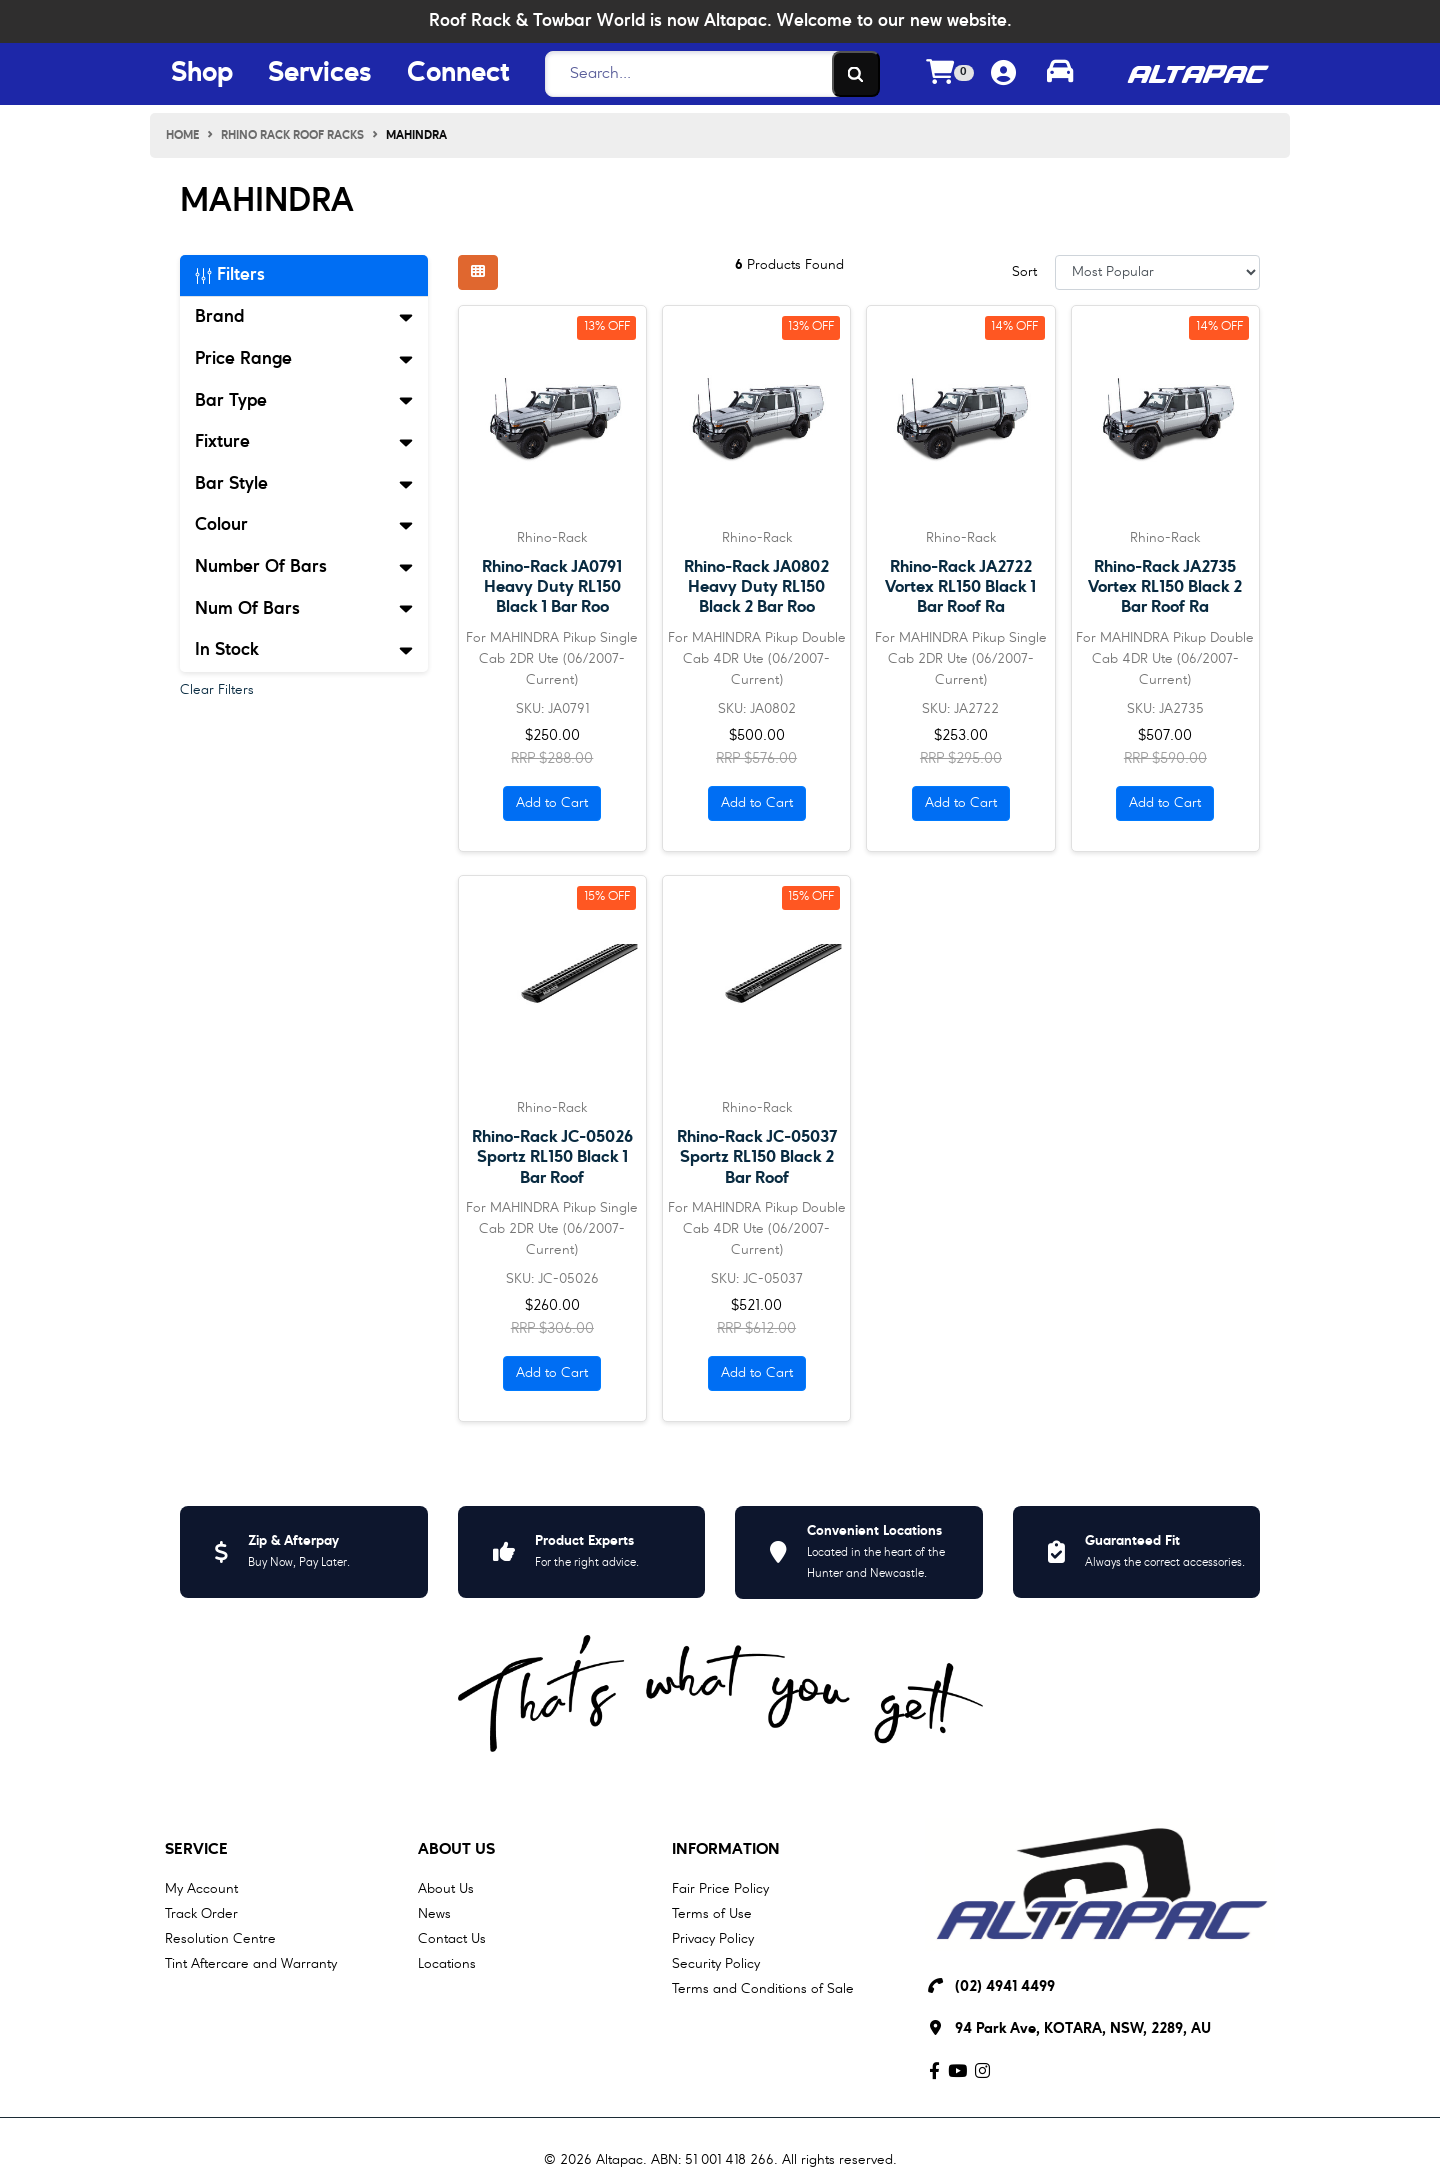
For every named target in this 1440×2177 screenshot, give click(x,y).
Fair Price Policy (720, 1889)
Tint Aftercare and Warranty (251, 1964)
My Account (201, 1889)
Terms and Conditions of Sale (763, 1989)
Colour (304, 525)
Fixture (304, 442)
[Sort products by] (1157, 272)
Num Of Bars (304, 609)
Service (196, 1850)
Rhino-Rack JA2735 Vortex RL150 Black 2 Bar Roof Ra (1165, 587)
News (434, 1914)
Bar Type (304, 401)
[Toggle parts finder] (1060, 74)
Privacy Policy (713, 1939)
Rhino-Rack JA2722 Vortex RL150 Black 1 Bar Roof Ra (960, 587)
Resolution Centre (220, 1939)
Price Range (304, 359)
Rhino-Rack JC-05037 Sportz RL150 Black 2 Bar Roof (757, 1157)
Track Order (201, 1914)
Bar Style (304, 484)
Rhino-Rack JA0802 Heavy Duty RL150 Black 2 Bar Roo (756, 587)
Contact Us (452, 1939)
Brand (304, 317)
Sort (1024, 272)
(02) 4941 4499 (1005, 1987)
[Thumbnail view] (478, 272)
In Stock (304, 650)
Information (726, 1850)
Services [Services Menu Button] (320, 74)
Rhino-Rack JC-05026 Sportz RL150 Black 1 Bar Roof (552, 1157)
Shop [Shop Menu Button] (202, 74)
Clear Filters (217, 690)
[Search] (707, 74)
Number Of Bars (304, 567)
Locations (447, 1964)
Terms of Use (712, 1914)
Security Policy (716, 1964)
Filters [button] (230, 275)
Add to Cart (552, 803)
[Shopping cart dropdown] (950, 74)
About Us (456, 1850)
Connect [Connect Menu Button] (458, 74)
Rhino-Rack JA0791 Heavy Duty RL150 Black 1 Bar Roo (552, 587)
